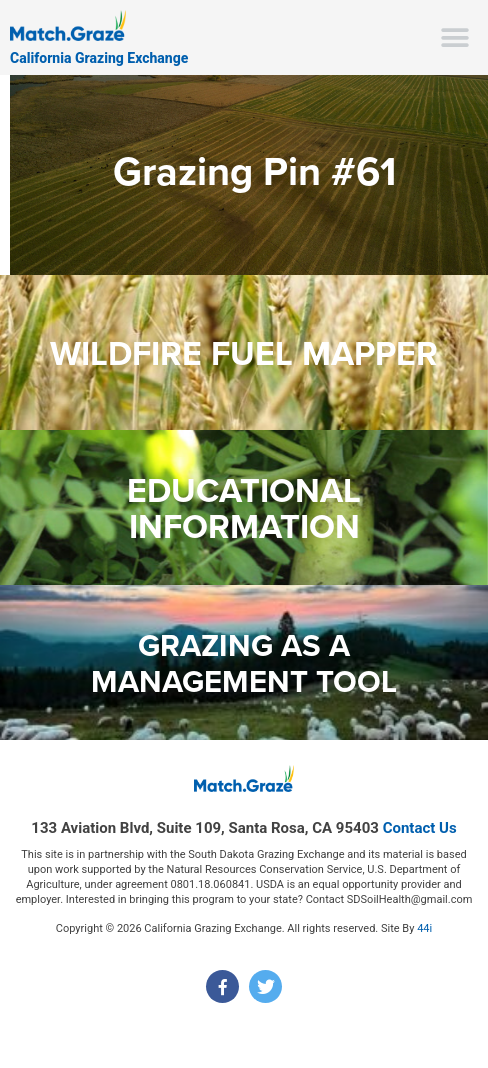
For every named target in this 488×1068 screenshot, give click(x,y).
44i (424, 928)
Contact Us (420, 828)
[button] (455, 37)
